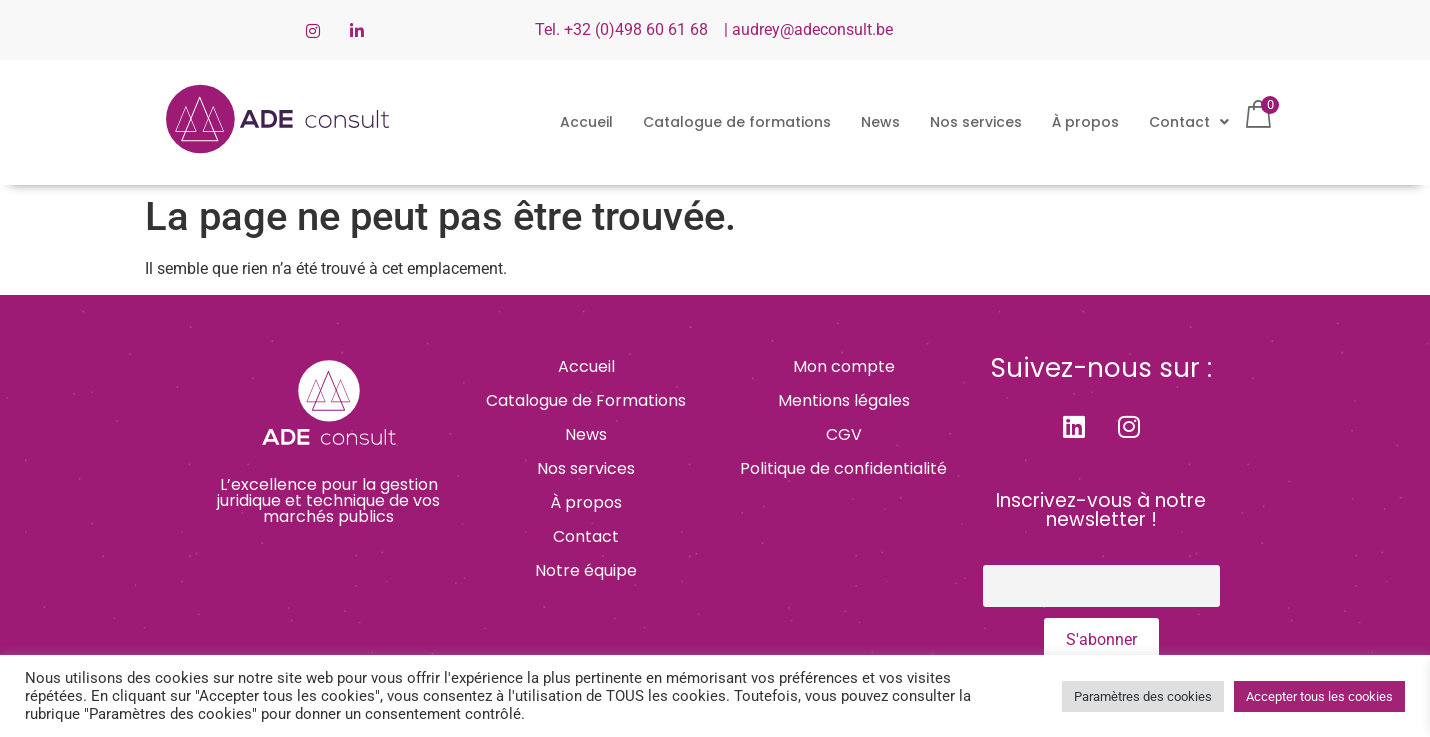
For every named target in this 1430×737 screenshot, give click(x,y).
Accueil (586, 122)
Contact (1189, 122)
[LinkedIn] (357, 30)
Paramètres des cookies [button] (1143, 696)
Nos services (976, 122)
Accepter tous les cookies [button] (1319, 696)
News (880, 122)
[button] (1189, 122)
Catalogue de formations (737, 122)
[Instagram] (313, 30)
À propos (1085, 122)
